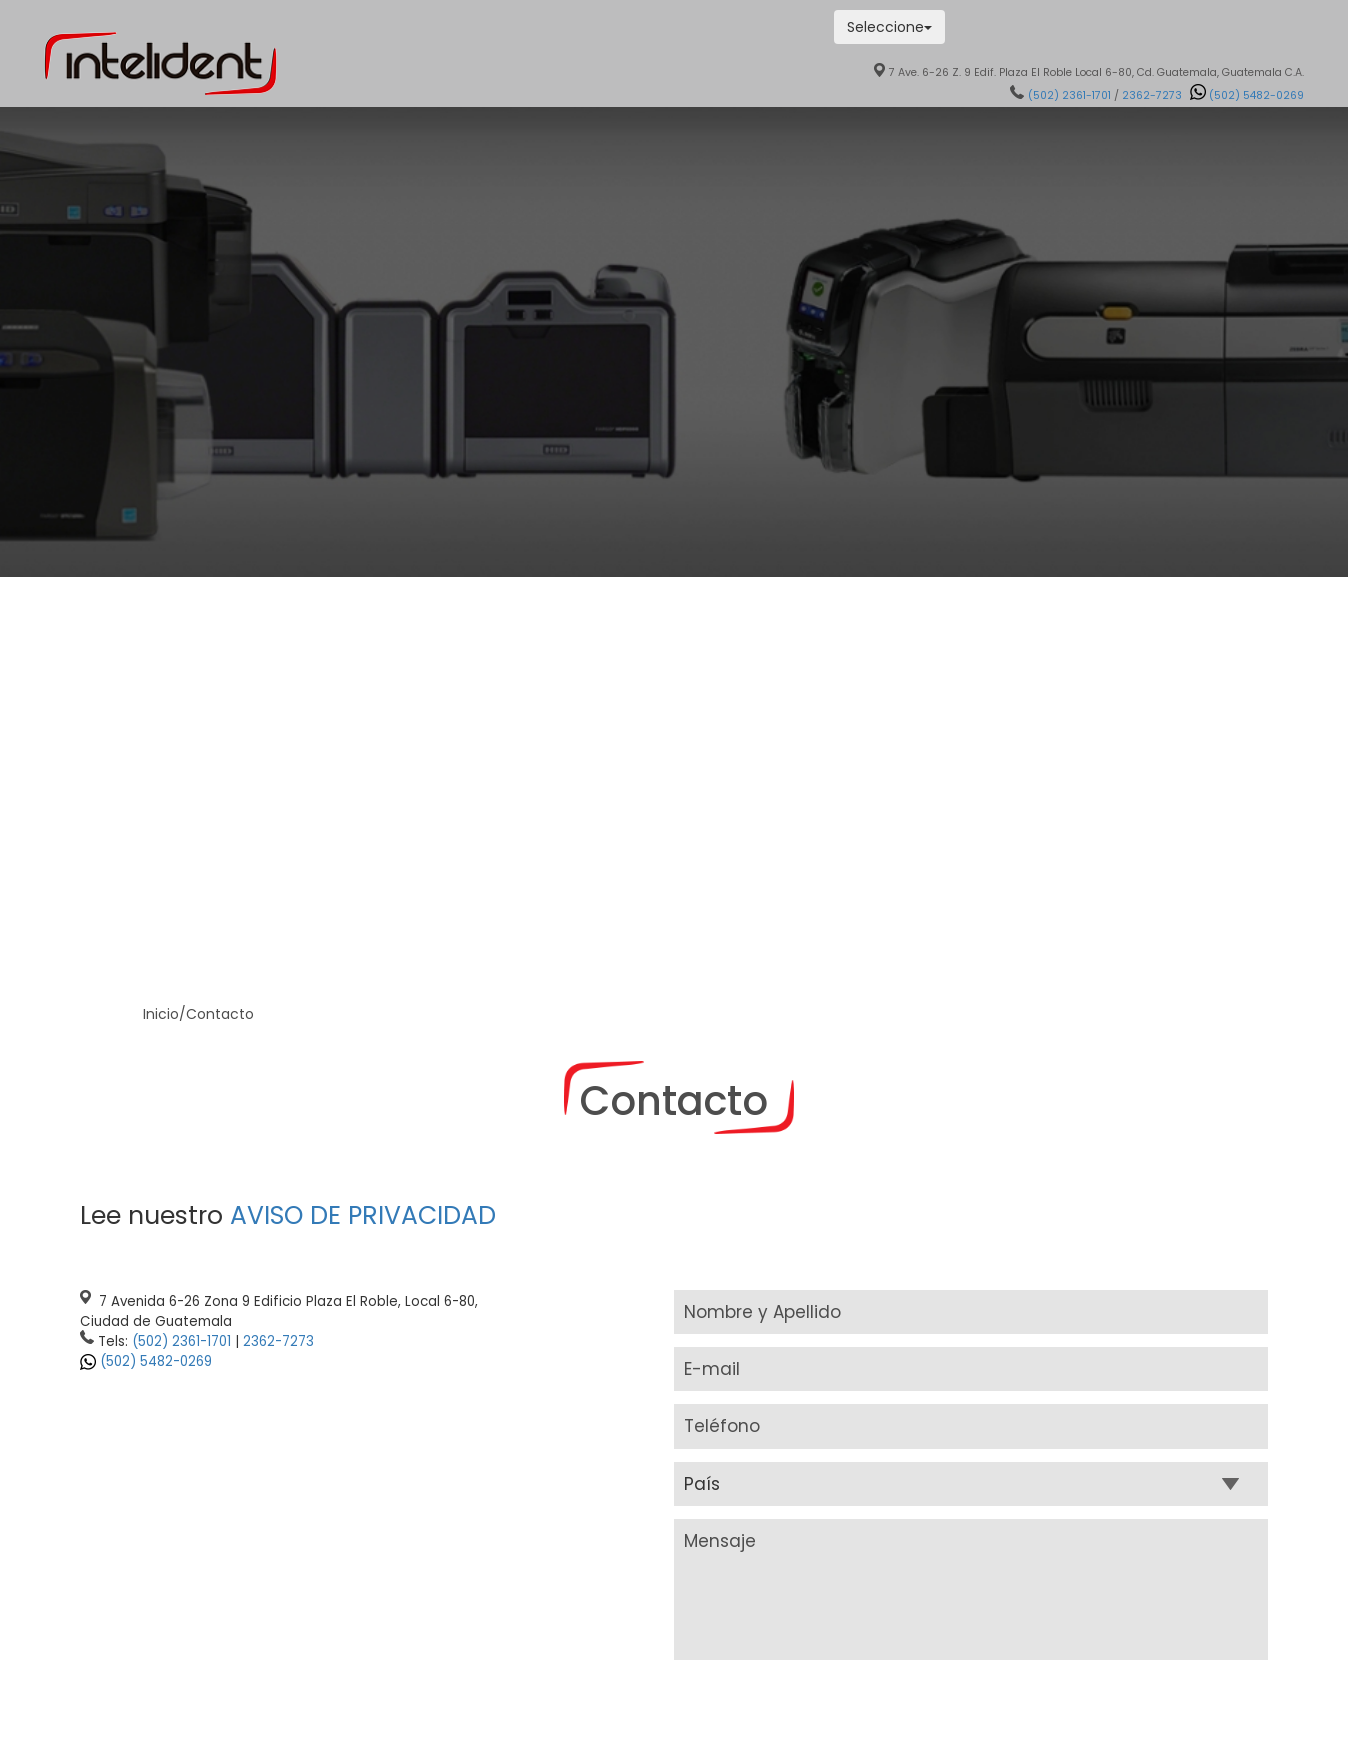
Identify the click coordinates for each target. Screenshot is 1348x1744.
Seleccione (889, 27)
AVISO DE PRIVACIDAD (363, 1215)
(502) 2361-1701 (1069, 95)
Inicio (161, 1014)
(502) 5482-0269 (156, 1361)
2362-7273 (1152, 95)
